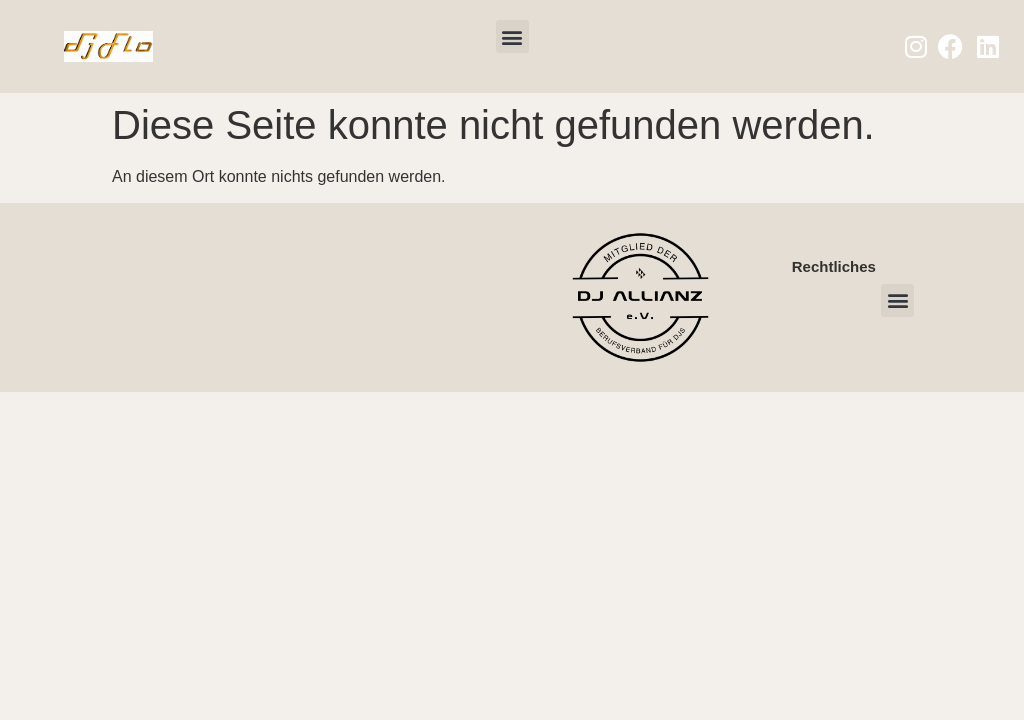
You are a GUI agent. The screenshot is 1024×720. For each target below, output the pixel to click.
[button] (512, 36)
